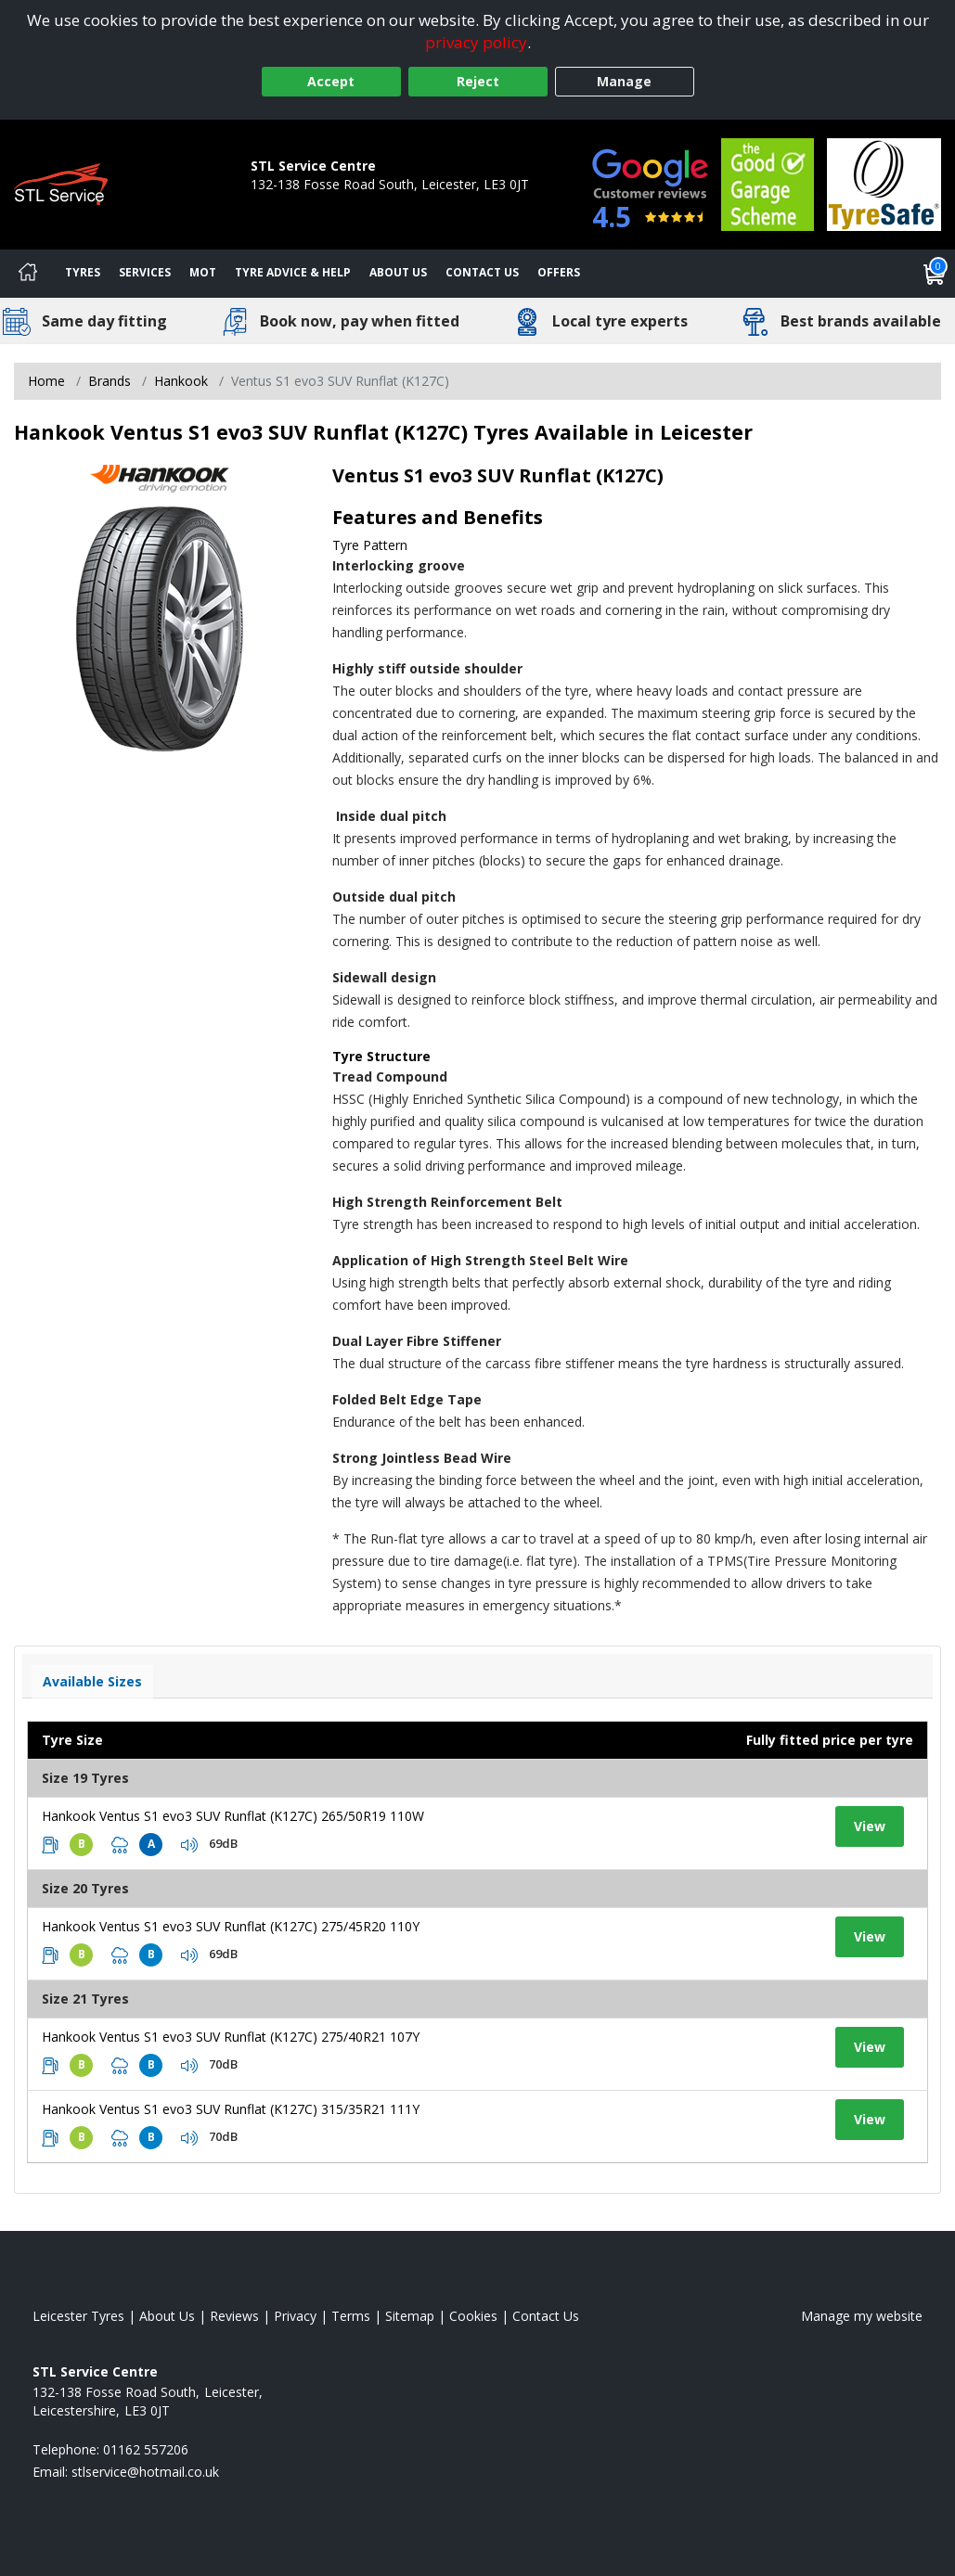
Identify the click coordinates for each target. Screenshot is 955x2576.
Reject (478, 81)
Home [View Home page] (46, 381)
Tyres (82, 272)
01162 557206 (293, 202)
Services (145, 272)
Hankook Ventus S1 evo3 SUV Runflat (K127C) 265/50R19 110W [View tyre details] (233, 1816)
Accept (331, 81)
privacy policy (476, 42)
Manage (624, 81)
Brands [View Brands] (109, 381)
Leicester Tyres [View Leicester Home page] (78, 2316)
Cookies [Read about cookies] (473, 2316)
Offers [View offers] (558, 272)
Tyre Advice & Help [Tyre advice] (293, 272)
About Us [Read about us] (167, 2316)
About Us (398, 272)
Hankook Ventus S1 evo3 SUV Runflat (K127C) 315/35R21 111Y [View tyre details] (230, 2109)
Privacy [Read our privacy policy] (295, 2316)
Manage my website (862, 2316)
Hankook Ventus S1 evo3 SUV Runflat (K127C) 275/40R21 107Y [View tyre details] (230, 2036)
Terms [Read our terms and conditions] (350, 2316)
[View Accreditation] (767, 183)
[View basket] (934, 274)
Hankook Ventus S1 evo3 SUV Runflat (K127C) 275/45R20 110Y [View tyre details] (230, 1926)
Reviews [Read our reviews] (234, 2316)
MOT (202, 272)
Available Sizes (92, 1681)
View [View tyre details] (869, 1826)
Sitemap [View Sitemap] (409, 2316)
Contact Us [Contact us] (482, 272)
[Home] (28, 274)
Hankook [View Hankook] (181, 381)
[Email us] (145, 2471)
